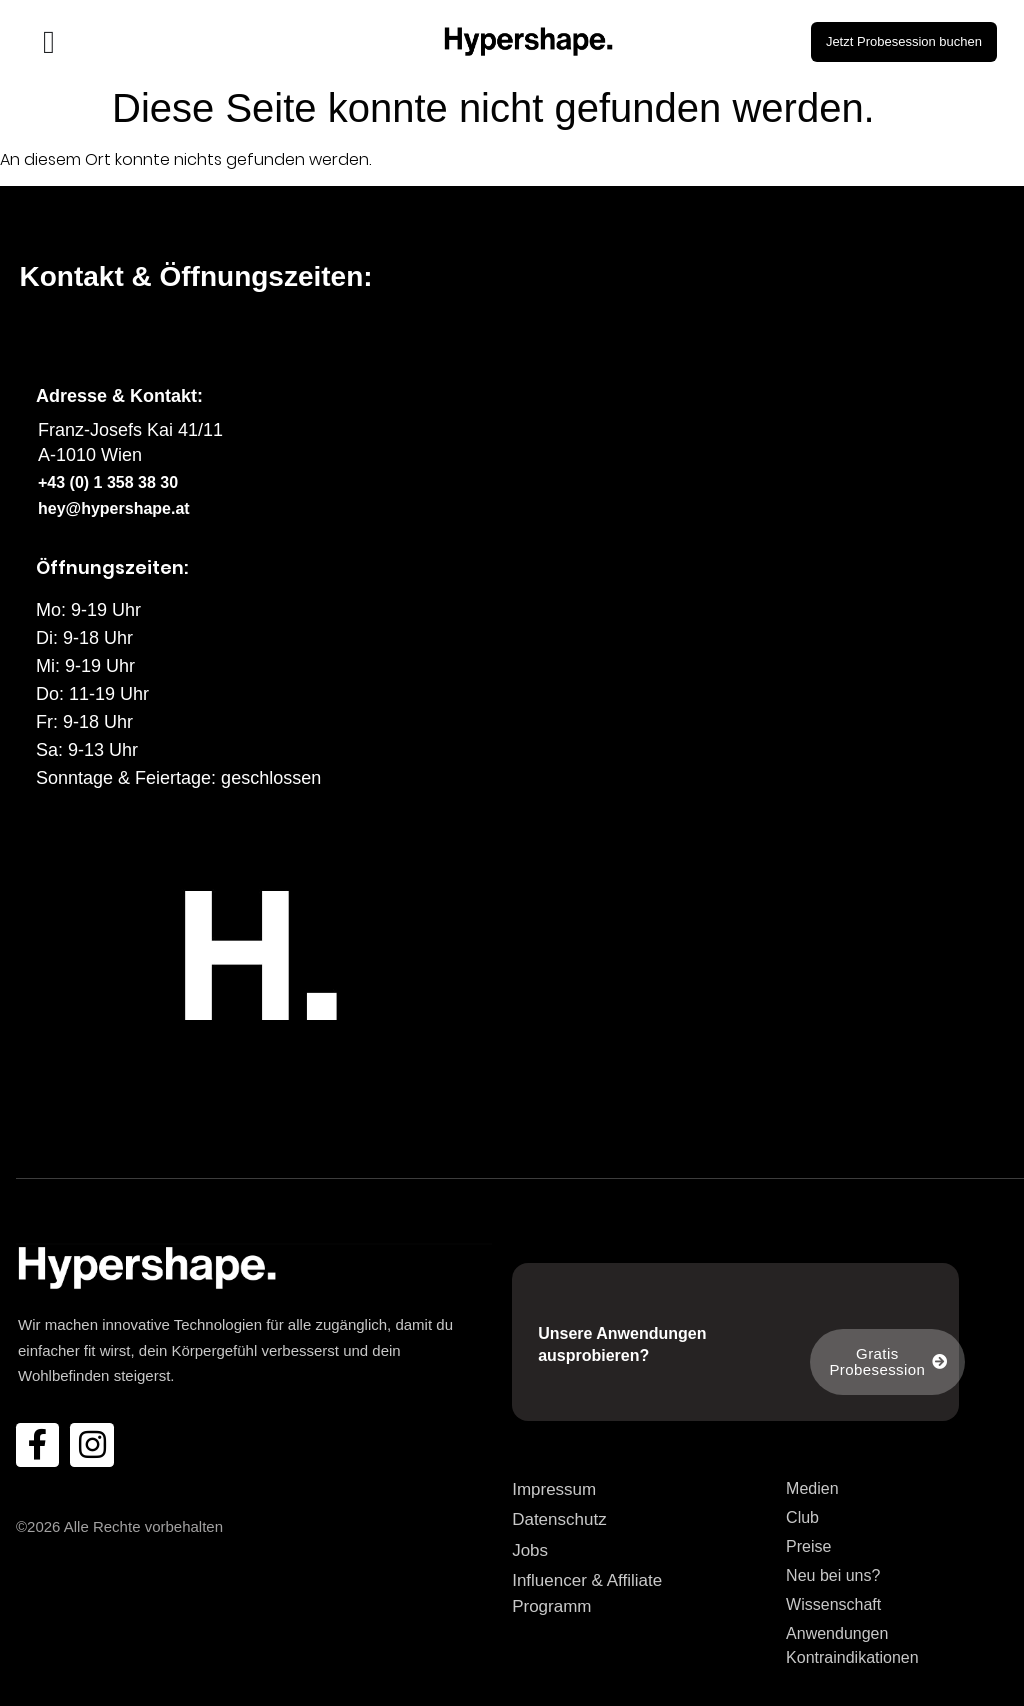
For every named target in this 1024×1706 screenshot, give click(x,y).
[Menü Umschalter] (49, 42)
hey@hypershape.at (114, 508)
